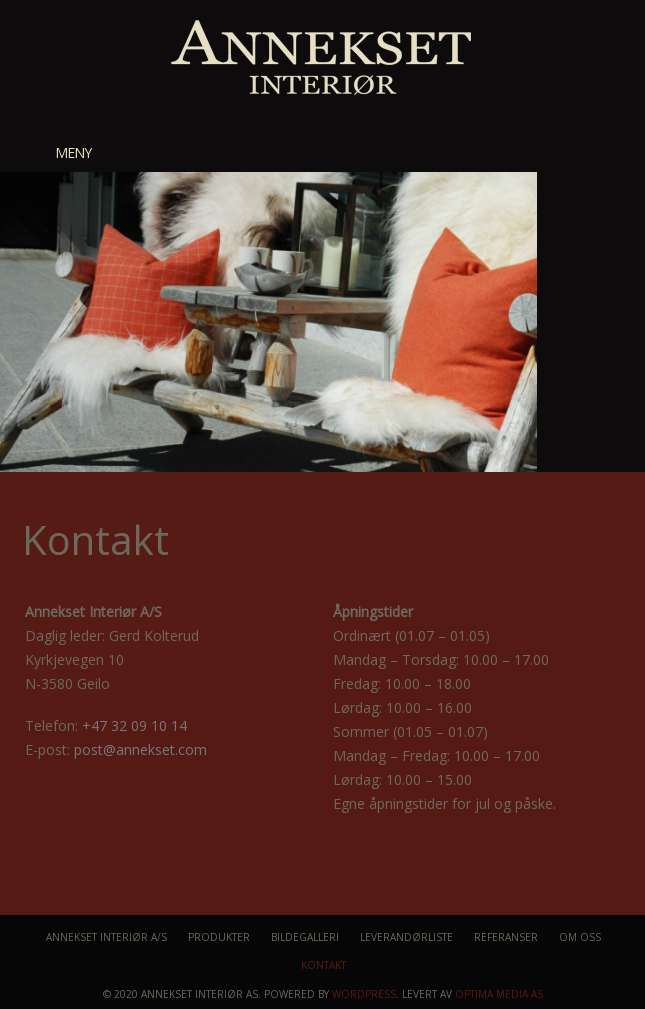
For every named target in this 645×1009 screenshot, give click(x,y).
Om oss (580, 937)
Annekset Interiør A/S (106, 937)
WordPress (364, 994)
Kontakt (323, 965)
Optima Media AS (499, 994)
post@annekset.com (140, 749)
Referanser (506, 937)
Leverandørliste (406, 937)
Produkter (219, 937)
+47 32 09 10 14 (134, 725)
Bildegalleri (305, 937)
